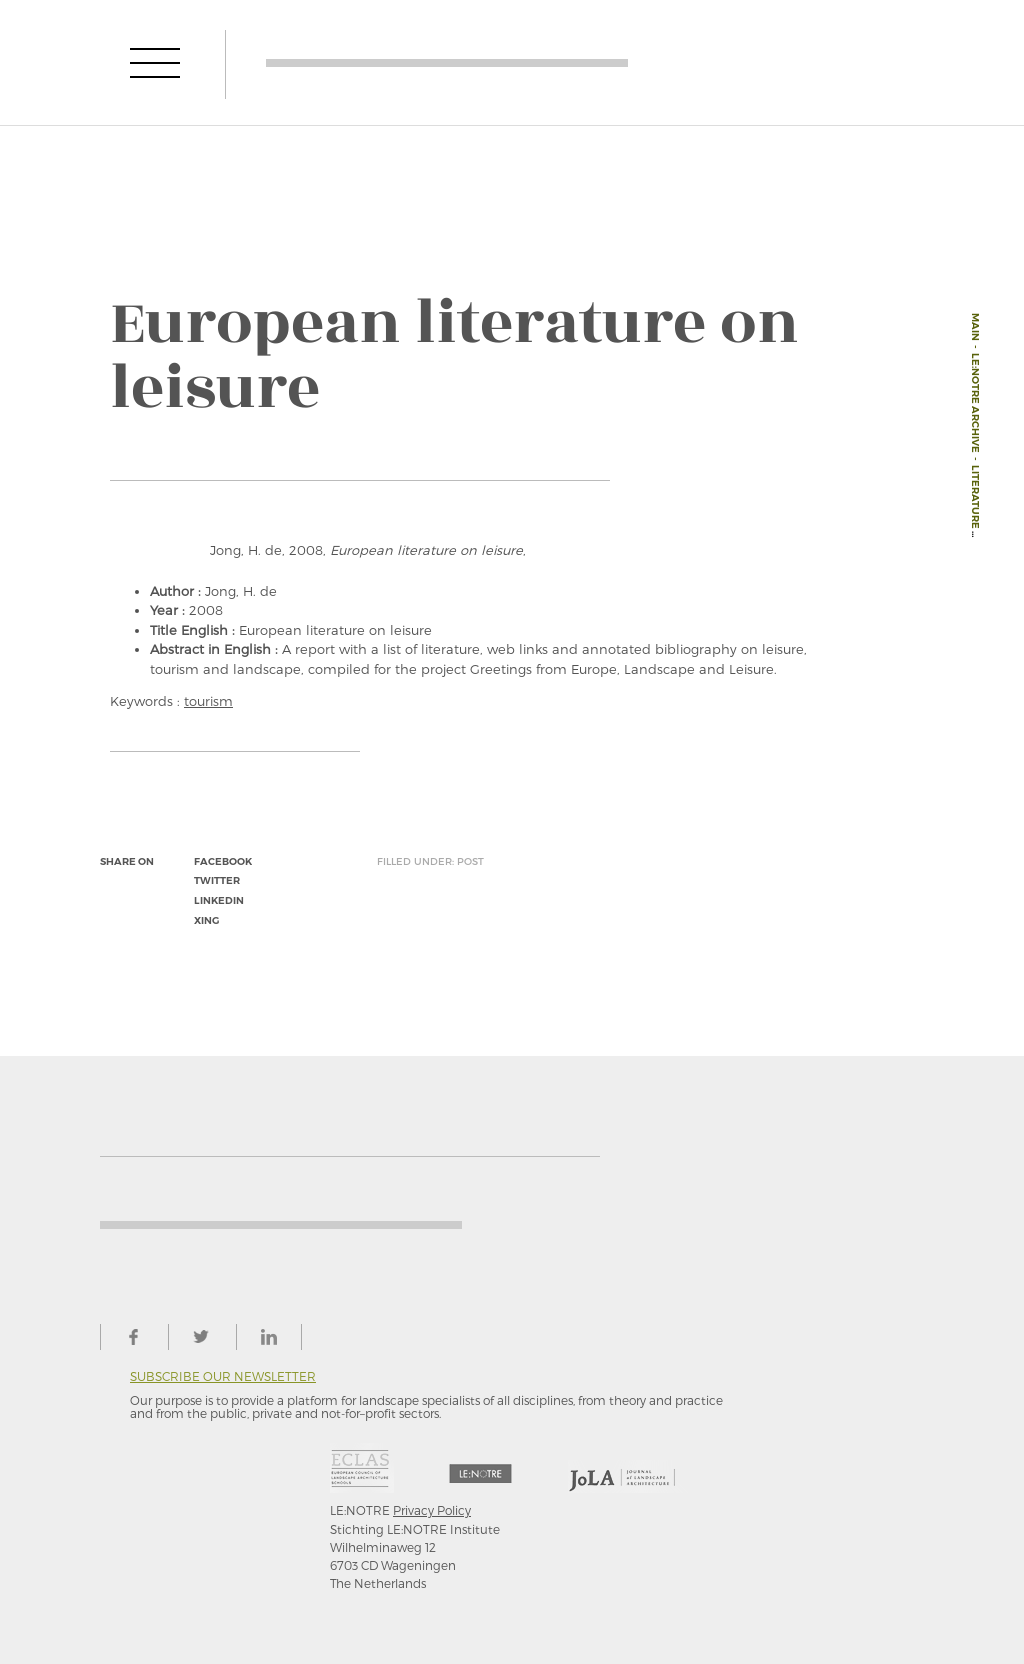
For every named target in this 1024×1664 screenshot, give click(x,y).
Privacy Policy (432, 1510)
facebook (223, 861)
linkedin (219, 900)
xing (206, 920)
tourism (208, 701)
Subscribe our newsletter (223, 1376)
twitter (217, 880)
